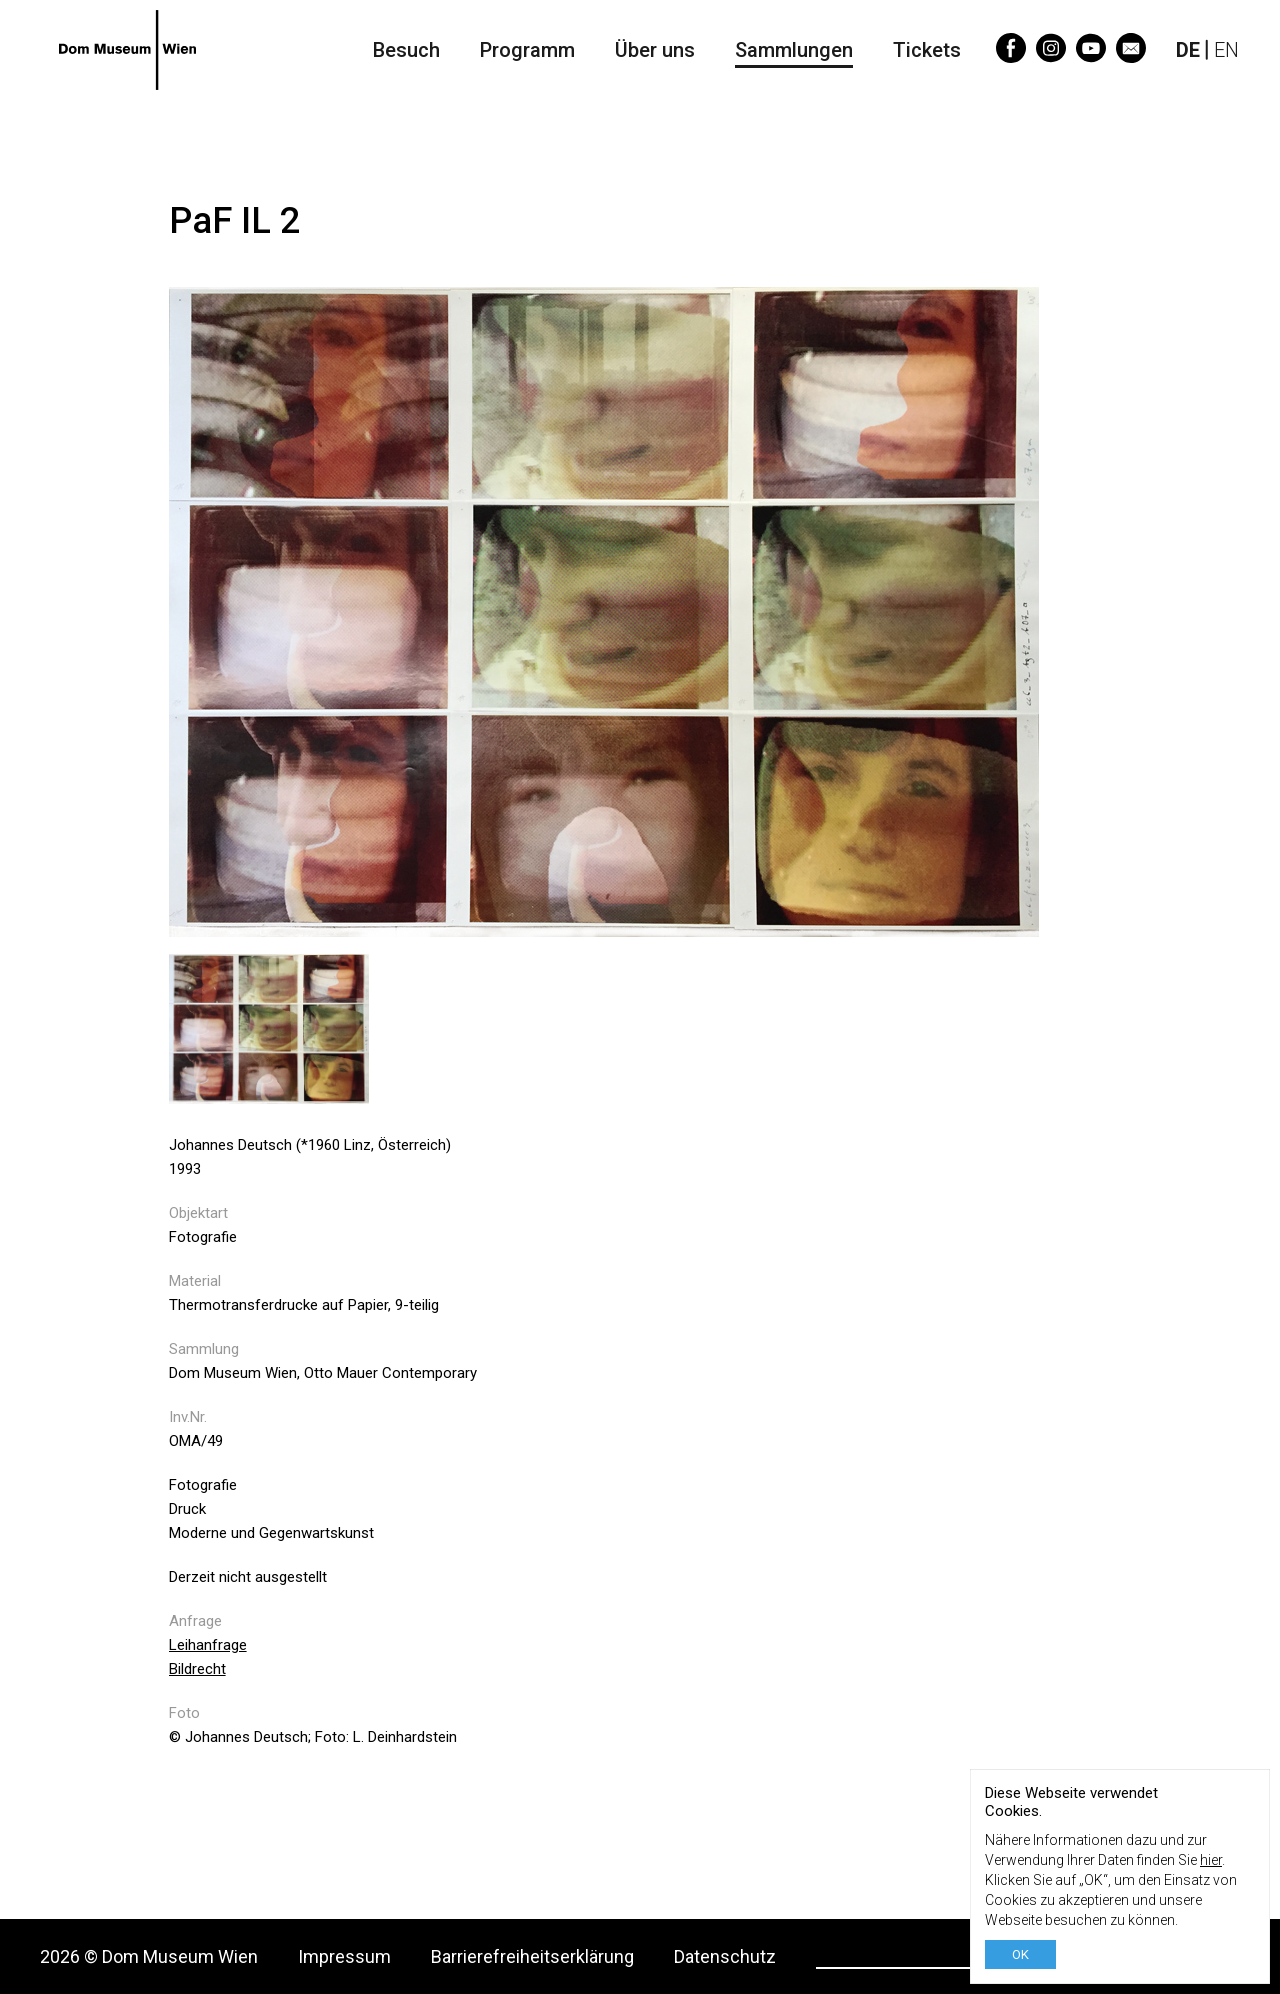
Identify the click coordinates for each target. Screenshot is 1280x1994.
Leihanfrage (208, 1645)
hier (1211, 1860)
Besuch (406, 50)
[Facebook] (1011, 56)
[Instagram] (1051, 56)
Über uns (655, 50)
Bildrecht (197, 1669)
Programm (527, 50)
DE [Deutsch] (1188, 50)
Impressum (344, 1956)
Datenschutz (725, 1956)
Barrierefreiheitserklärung (532, 1956)
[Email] (1131, 56)
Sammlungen (794, 50)
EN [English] (1226, 50)
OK (1020, 1954)
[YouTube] (1091, 56)
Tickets (927, 50)
